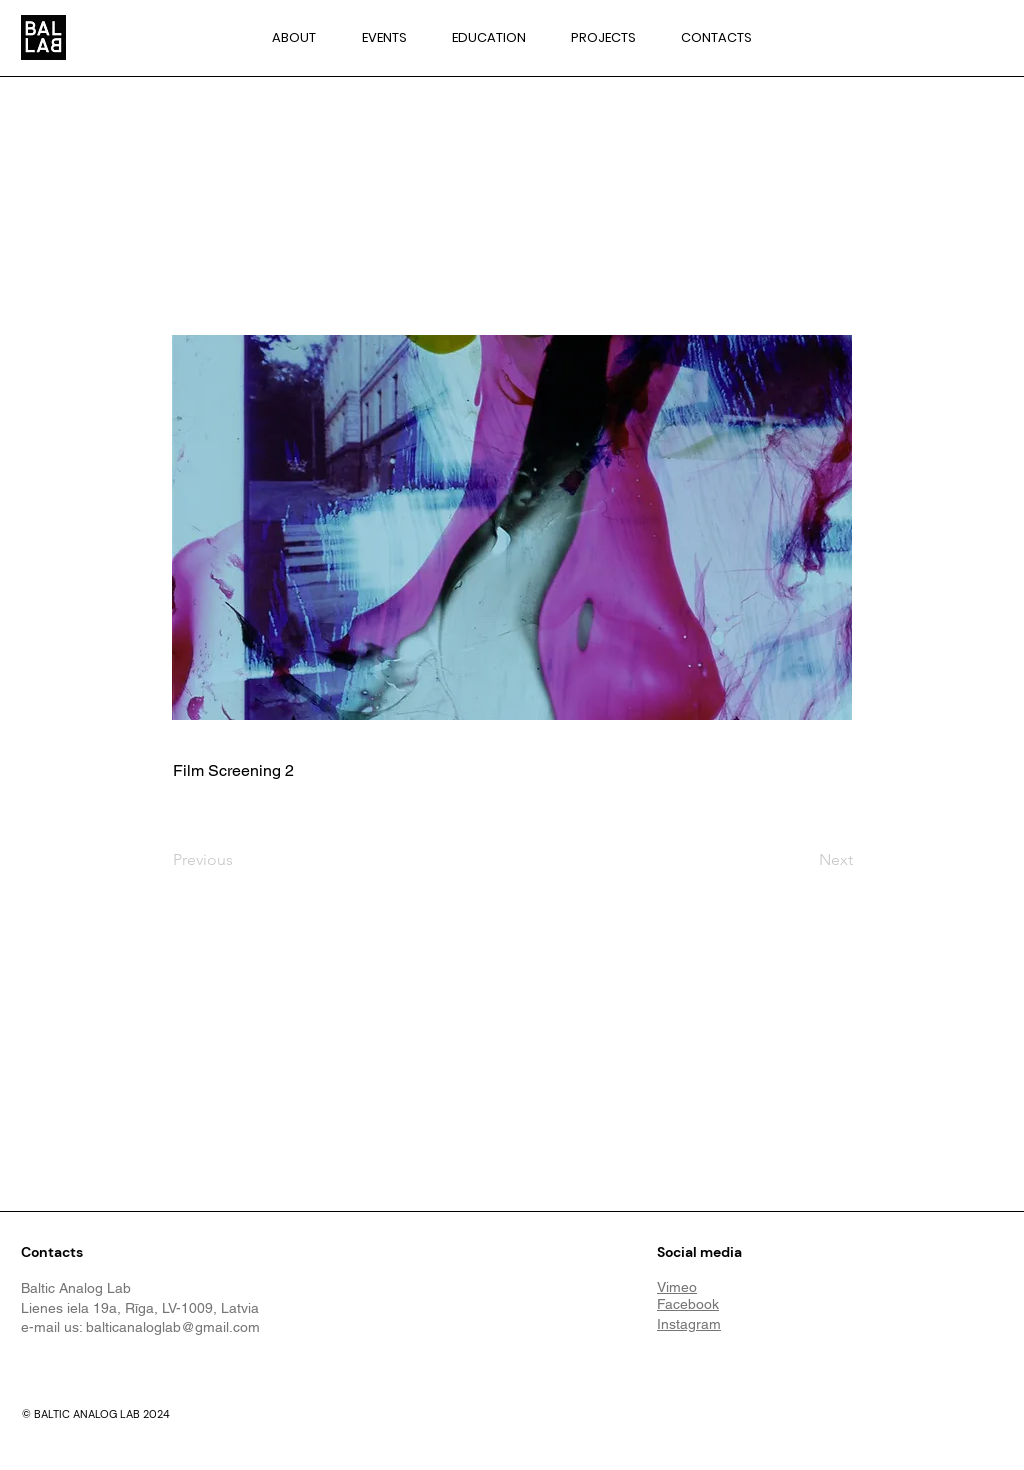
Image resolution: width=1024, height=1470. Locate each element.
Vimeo (677, 1287)
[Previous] (239, 860)
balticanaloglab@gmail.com (173, 1327)
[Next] (803, 860)
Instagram (689, 1324)
